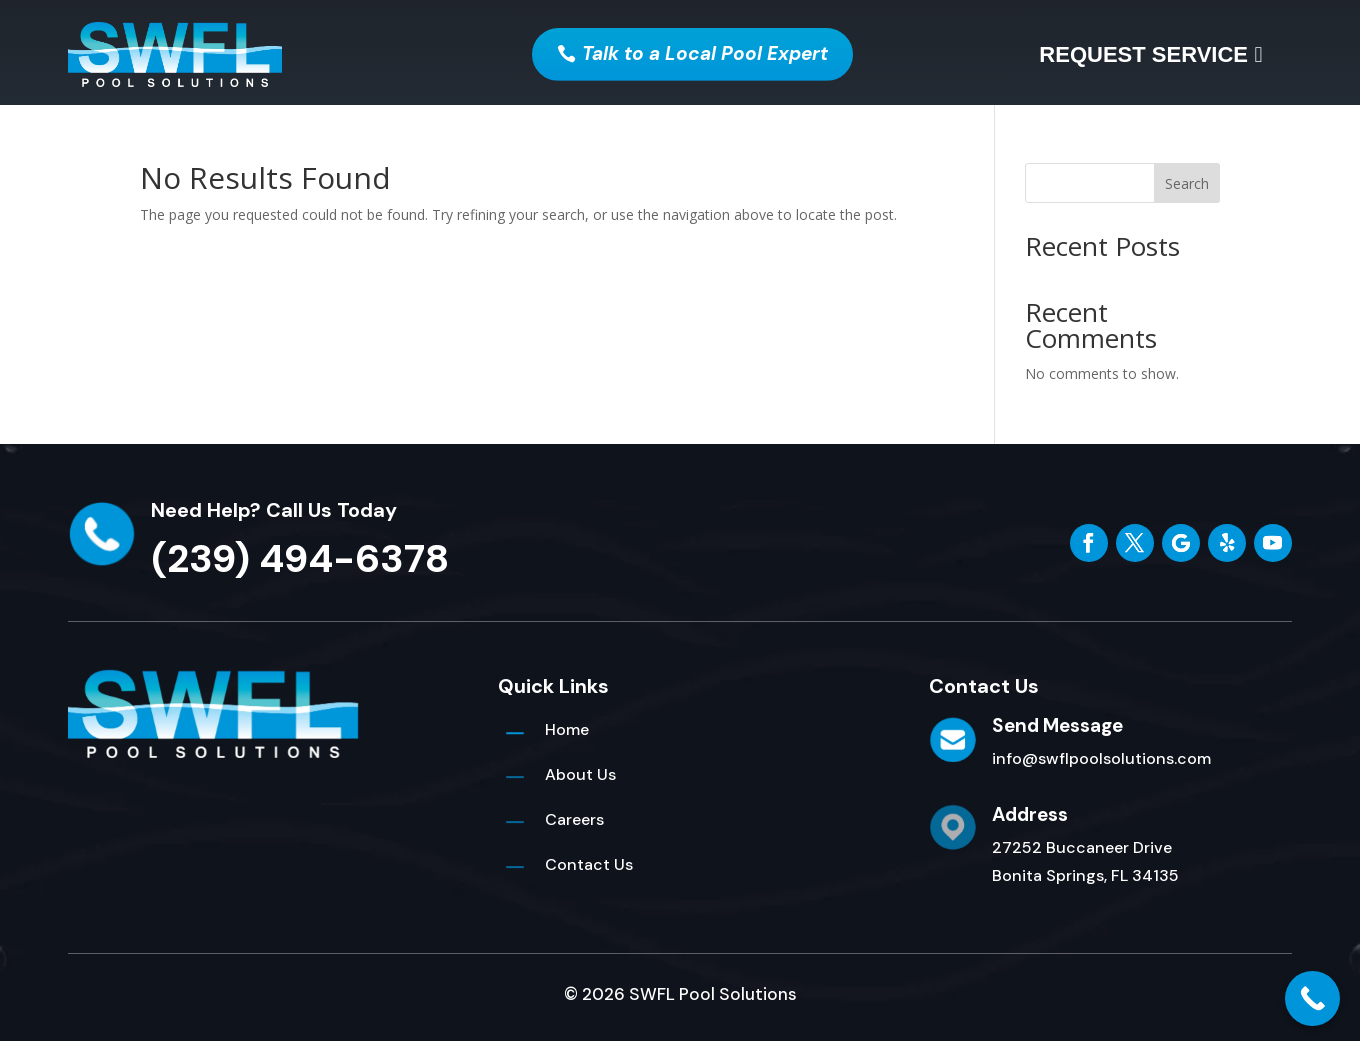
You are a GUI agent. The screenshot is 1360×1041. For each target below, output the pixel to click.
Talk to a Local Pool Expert (705, 53)
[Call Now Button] (1312, 998)
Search (1187, 183)
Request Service (1143, 54)
